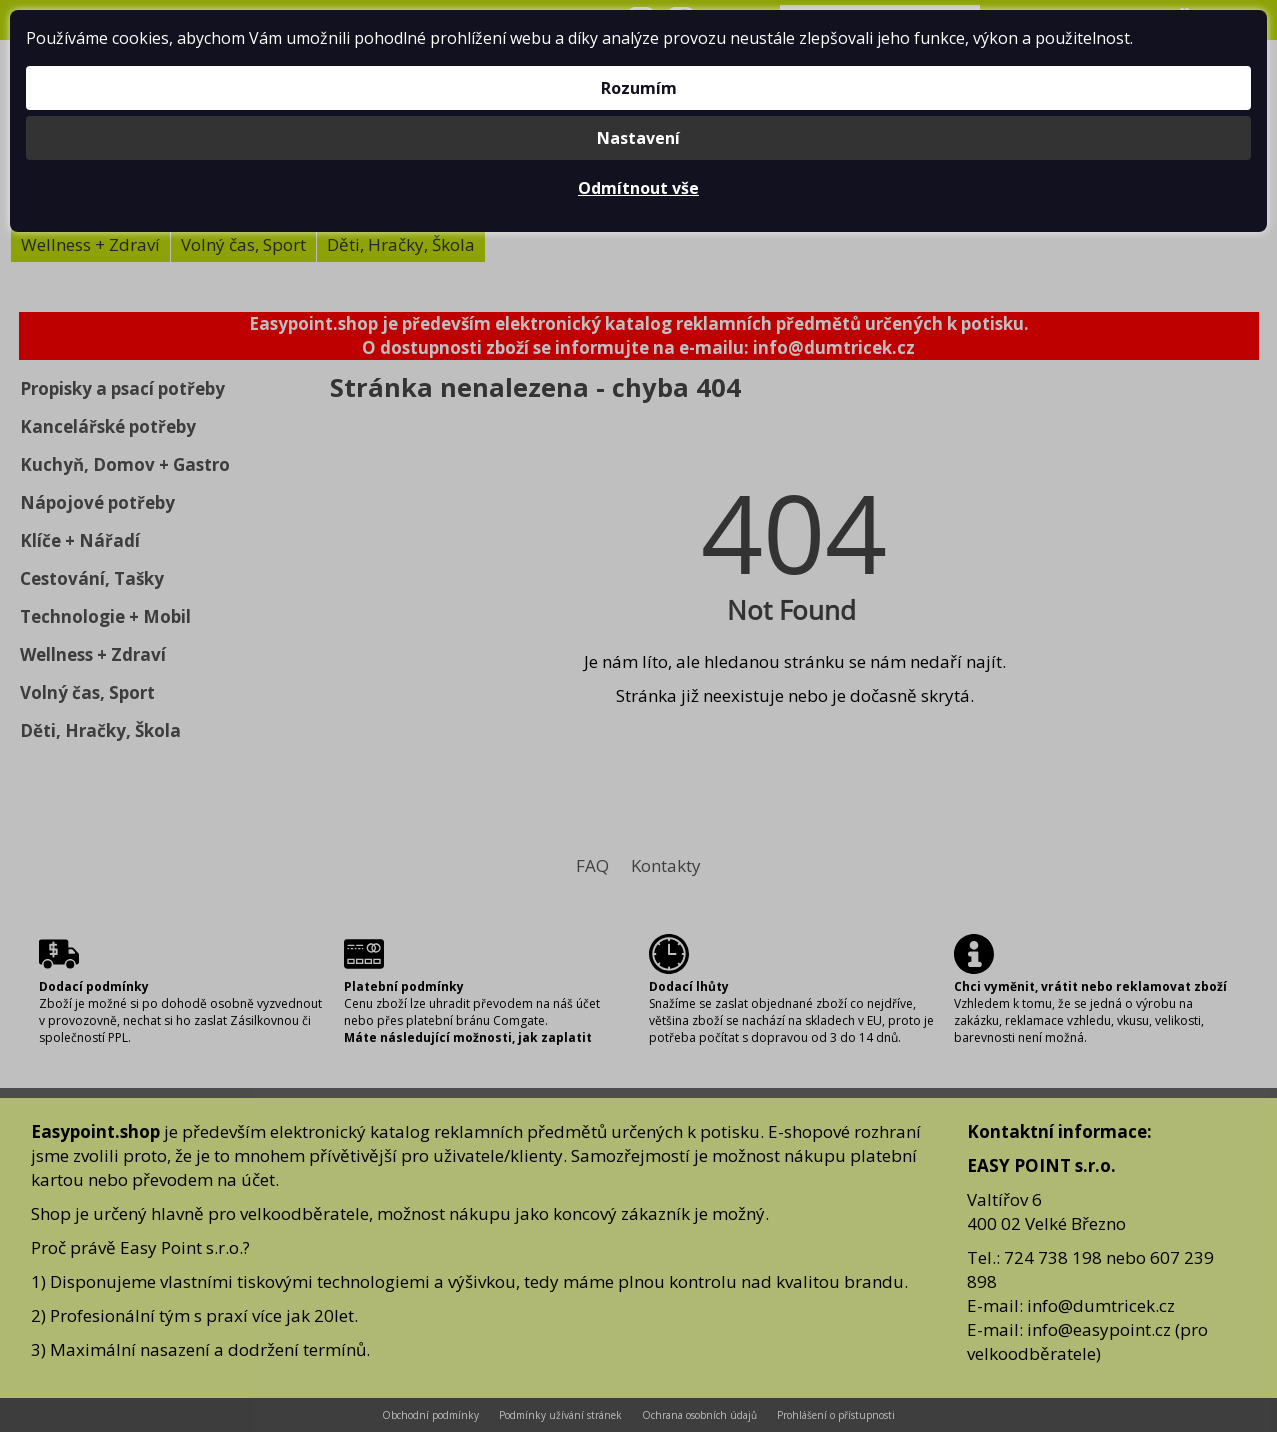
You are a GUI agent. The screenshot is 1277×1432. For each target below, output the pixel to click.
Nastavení (638, 138)
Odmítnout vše (638, 188)
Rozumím (639, 88)
